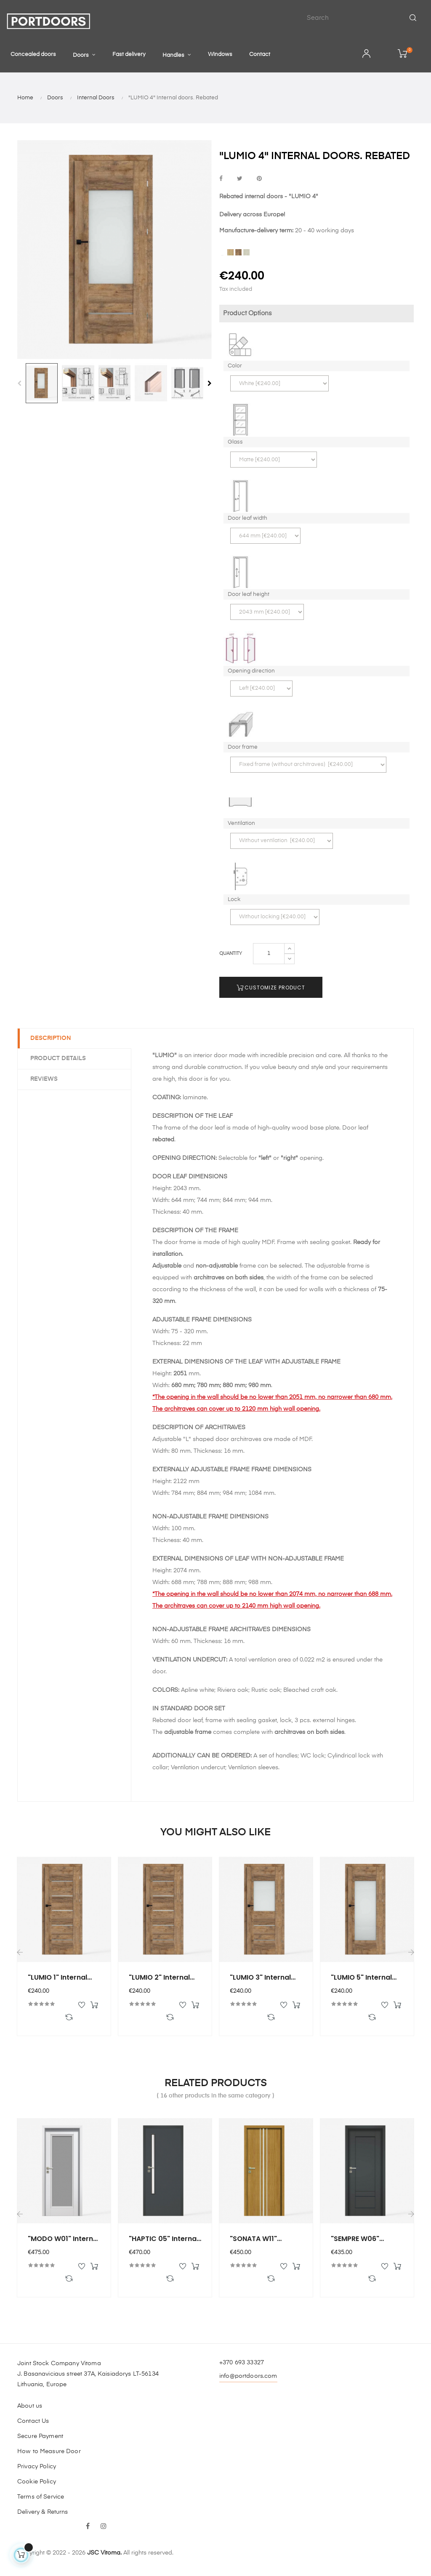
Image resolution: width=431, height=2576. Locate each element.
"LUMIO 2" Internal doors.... (159, 1978)
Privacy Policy (36, 2467)
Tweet (239, 179)
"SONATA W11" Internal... (253, 2239)
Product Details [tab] (58, 1058)
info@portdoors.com (248, 2376)
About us (29, 2406)
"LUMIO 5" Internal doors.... (361, 1978)
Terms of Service (40, 2497)
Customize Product (271, 987)
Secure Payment (40, 2436)
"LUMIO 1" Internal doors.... (57, 1978)
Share (221, 179)
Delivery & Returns (42, 2512)
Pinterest (259, 179)
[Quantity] (269, 953)
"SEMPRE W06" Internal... (355, 2239)
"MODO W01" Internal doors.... (63, 2239)
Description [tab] (50, 1038)
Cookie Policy (36, 2482)
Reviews (44, 1079)
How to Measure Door (49, 2451)
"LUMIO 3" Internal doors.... (260, 1978)
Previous (19, 383)
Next (209, 383)
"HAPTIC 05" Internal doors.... (163, 2239)
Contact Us (33, 2421)
